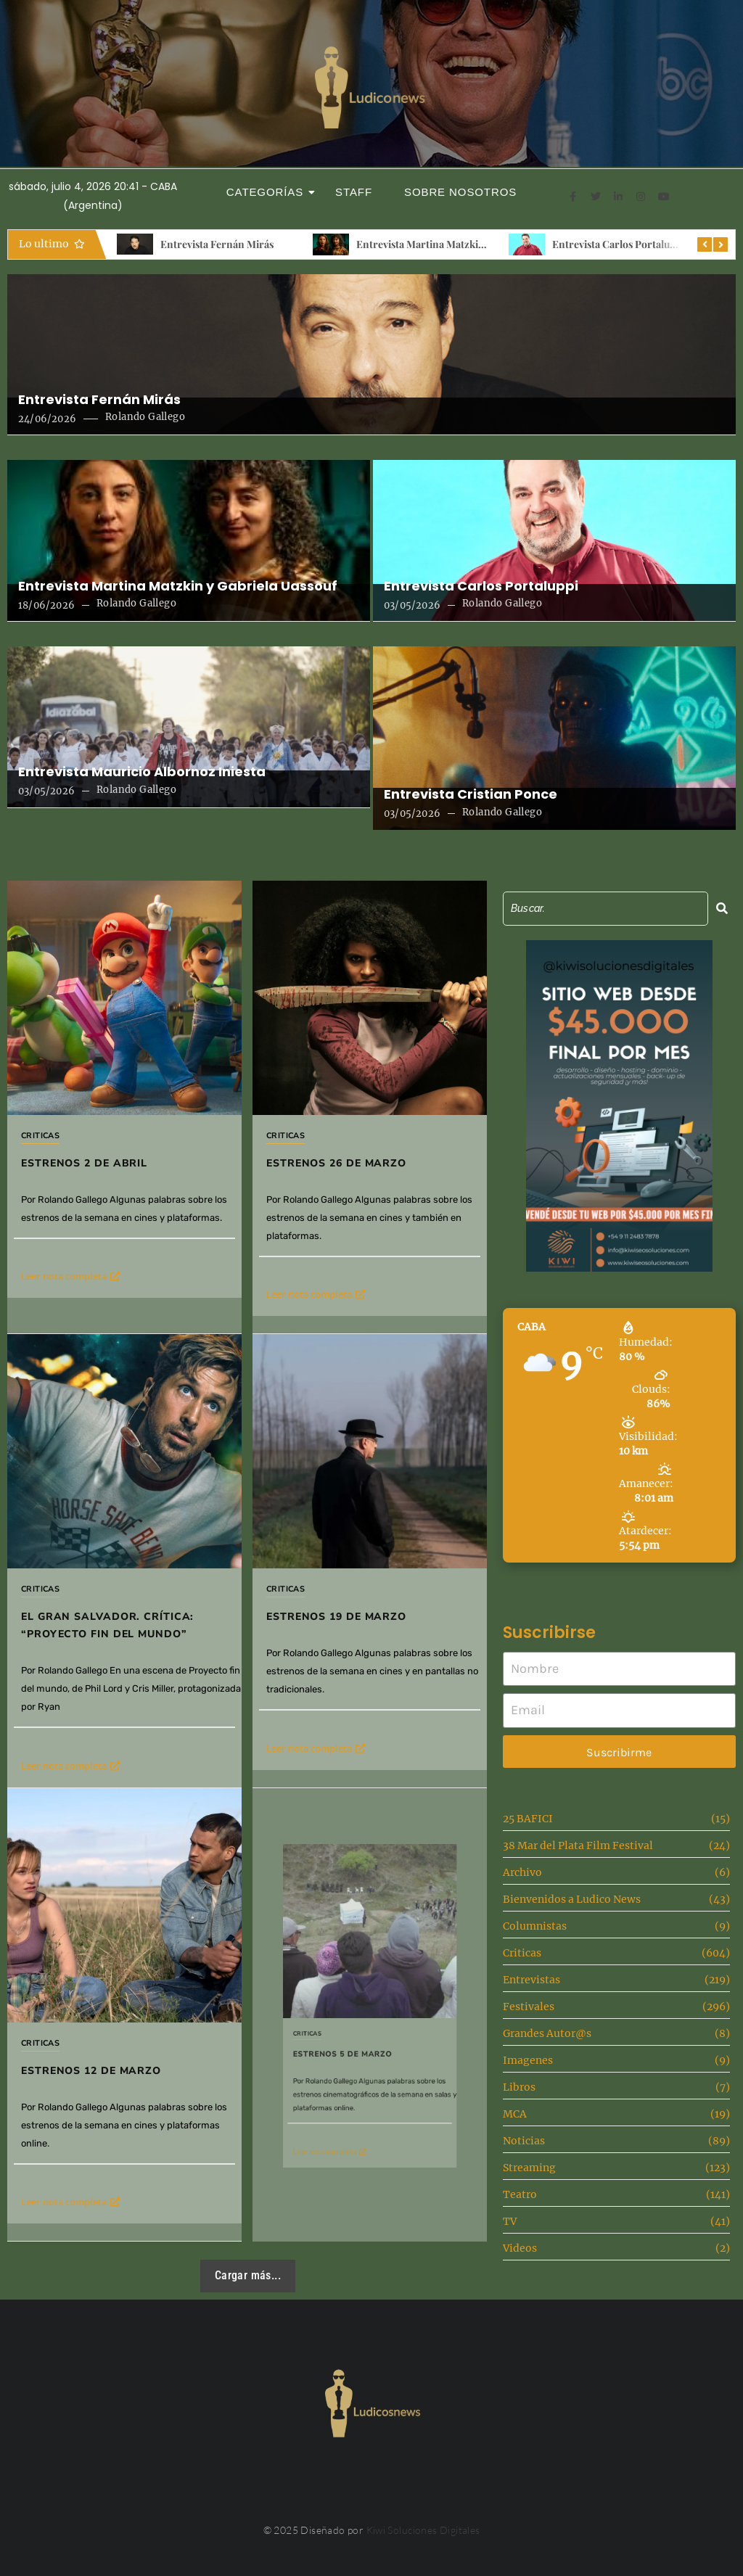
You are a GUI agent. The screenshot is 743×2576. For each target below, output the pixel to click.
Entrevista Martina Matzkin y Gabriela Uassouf (464, 244)
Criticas (40, 1135)
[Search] (605, 909)
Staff (353, 192)
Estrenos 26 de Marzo (354, 1128)
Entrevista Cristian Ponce (470, 794)
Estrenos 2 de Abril (84, 1163)
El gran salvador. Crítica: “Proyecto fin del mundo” (123, 1563)
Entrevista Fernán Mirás (217, 244)
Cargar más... (248, 2275)
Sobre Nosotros (460, 192)
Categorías (269, 192)
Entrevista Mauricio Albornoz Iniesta (142, 772)
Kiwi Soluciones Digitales (423, 2530)
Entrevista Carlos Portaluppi (618, 244)
